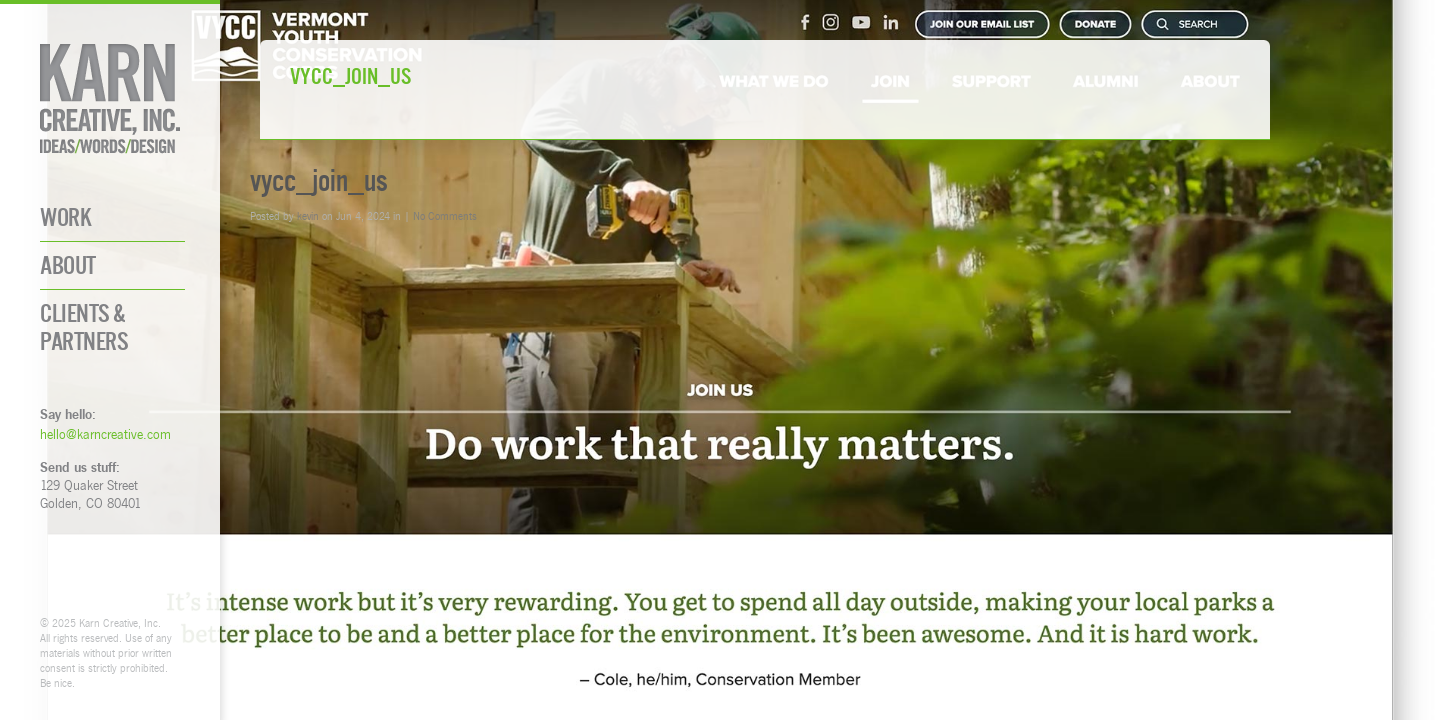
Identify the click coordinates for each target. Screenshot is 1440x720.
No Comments (445, 215)
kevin (308, 215)
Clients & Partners (84, 327)
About (68, 265)
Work (65, 217)
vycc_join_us (319, 180)
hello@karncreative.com (105, 434)
